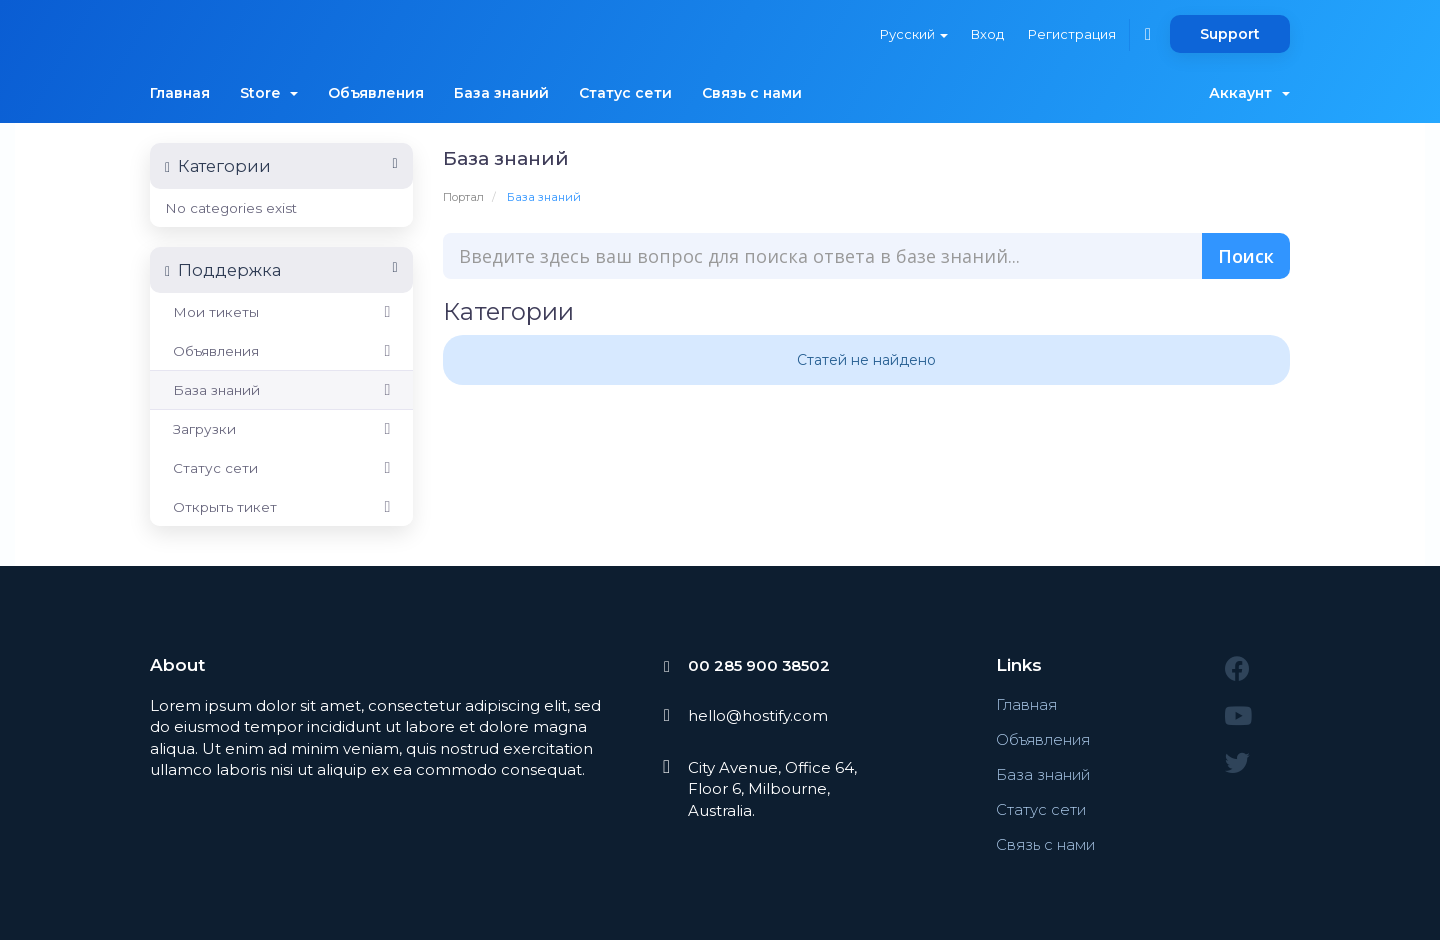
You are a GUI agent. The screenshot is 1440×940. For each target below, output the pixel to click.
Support (1230, 34)
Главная (180, 93)
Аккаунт (1249, 93)
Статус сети (625, 93)
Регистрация (1071, 34)
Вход (986, 34)
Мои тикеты (281, 312)
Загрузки (281, 429)
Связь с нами (752, 93)
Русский (912, 34)
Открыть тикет (281, 507)
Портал (463, 197)
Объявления (376, 93)
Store (269, 93)
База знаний (501, 93)
